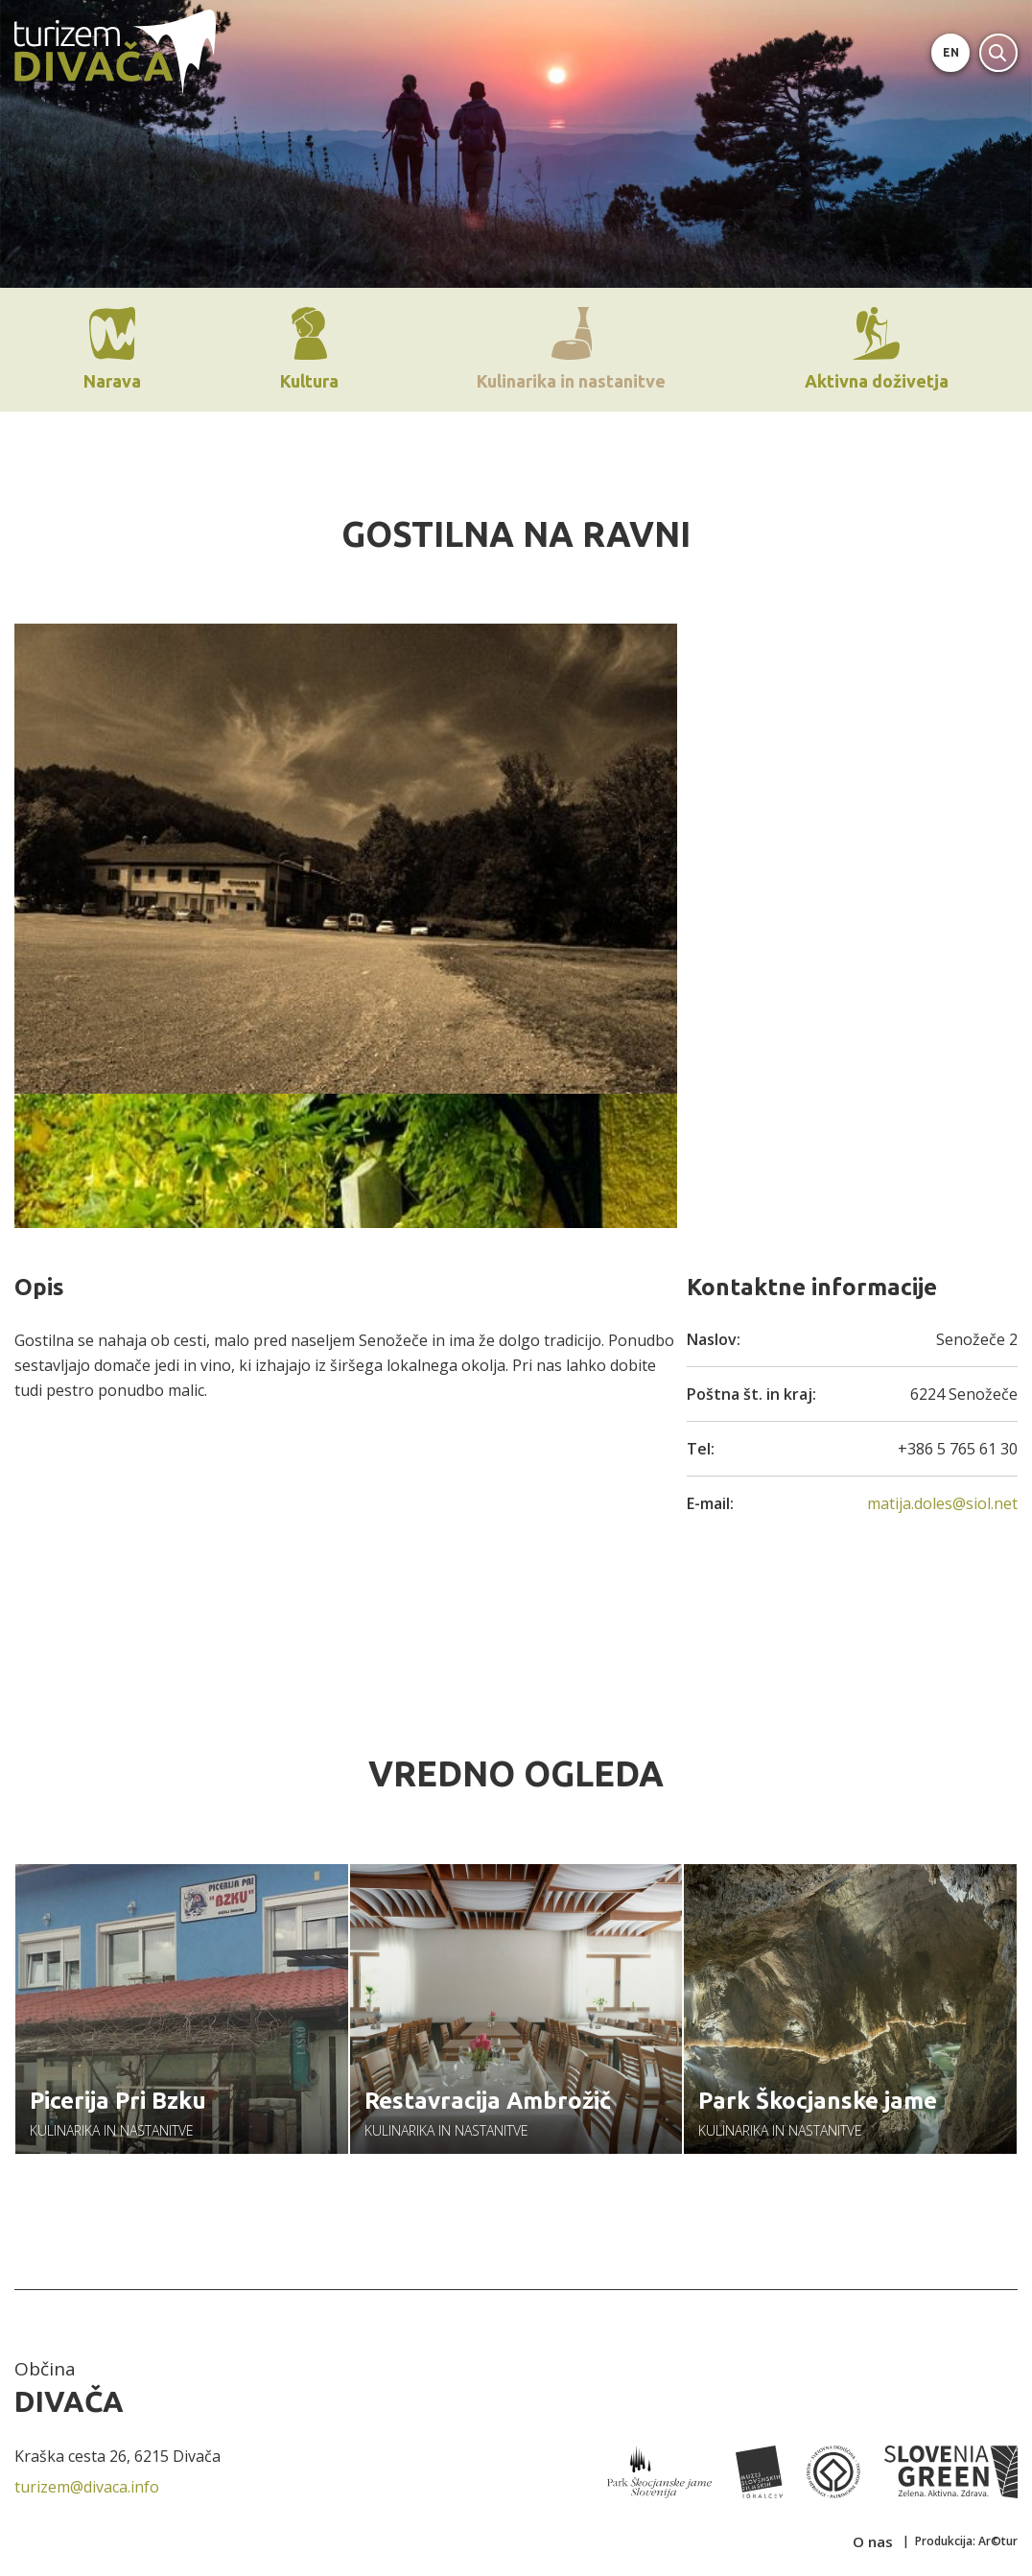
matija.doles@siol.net (942, 1503)
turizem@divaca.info (86, 2492)
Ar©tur (998, 2547)
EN (951, 52)
